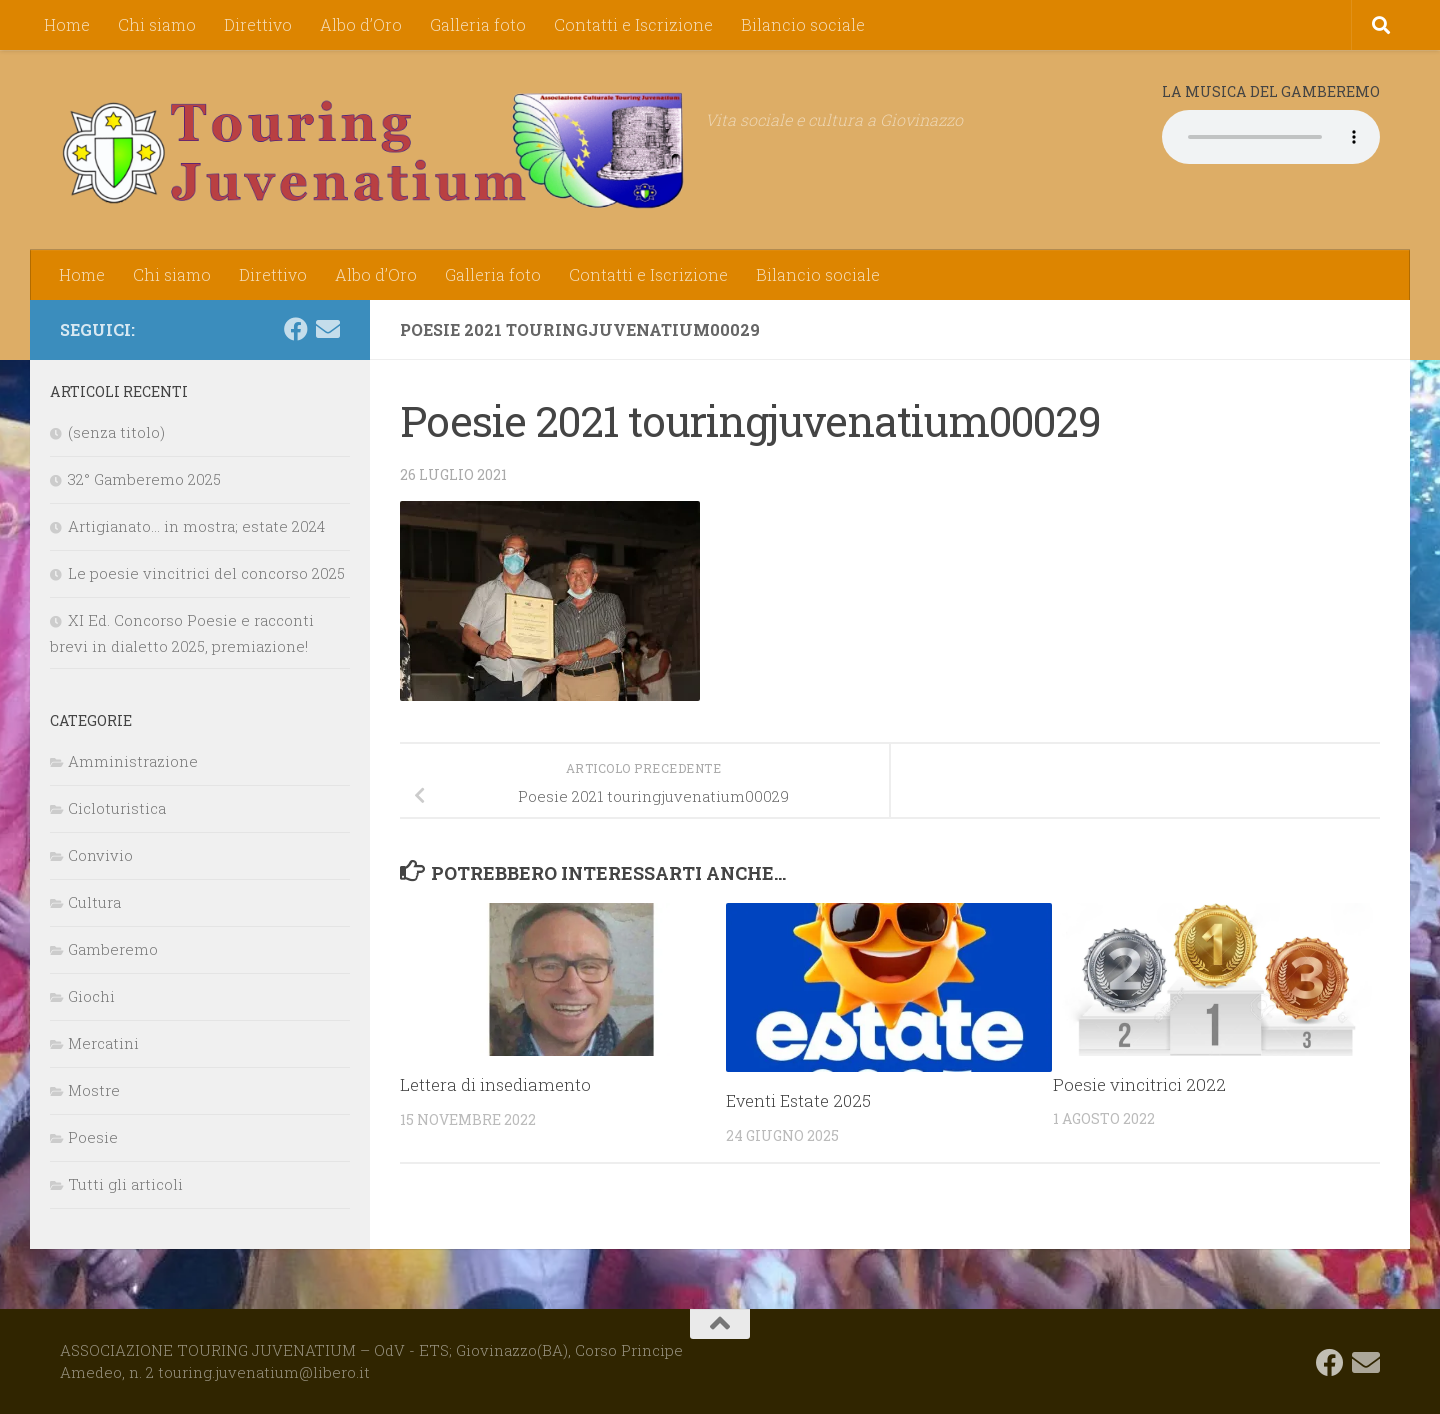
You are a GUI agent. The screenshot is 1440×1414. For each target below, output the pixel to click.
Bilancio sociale (803, 24)
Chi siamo (157, 24)
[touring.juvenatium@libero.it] (328, 329)
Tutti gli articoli (125, 1184)
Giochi (91, 996)
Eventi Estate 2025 (801, 1100)
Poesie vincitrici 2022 (1139, 1084)
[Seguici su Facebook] (296, 329)
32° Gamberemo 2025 (144, 479)
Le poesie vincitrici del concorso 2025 (206, 573)
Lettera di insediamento (496, 1084)
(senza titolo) (116, 432)
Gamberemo (113, 949)
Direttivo (258, 24)
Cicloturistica (117, 808)
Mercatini (103, 1043)
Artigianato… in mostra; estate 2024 (196, 526)
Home (67, 24)
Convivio (100, 855)
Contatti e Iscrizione (633, 24)
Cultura (94, 902)
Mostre (94, 1090)
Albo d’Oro (361, 24)
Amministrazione (133, 761)
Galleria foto (478, 24)
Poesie (93, 1137)
